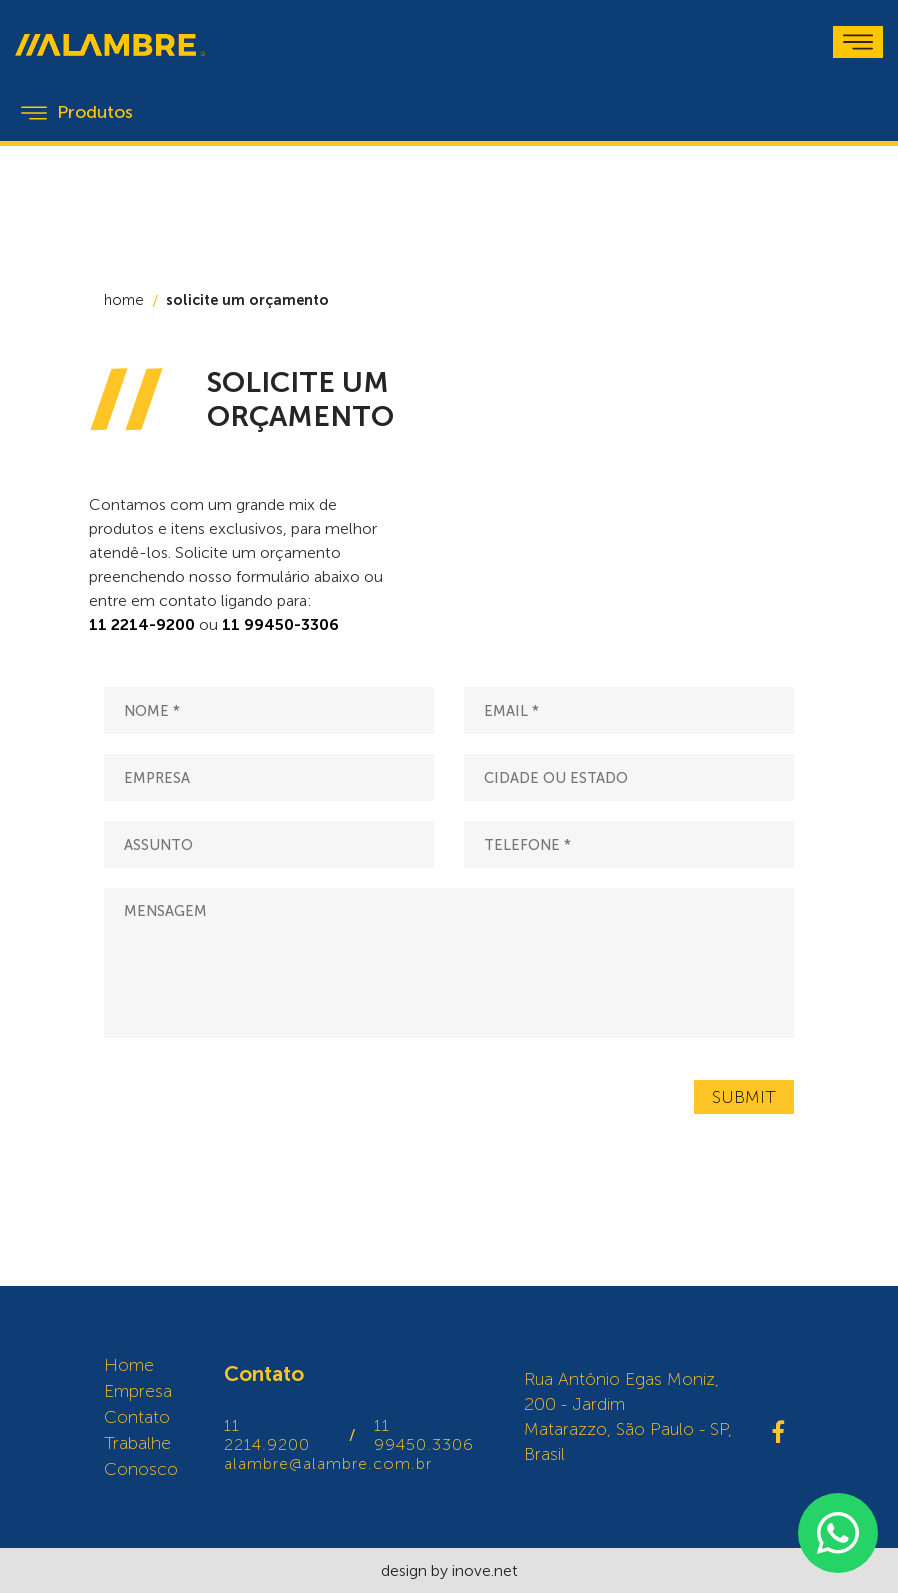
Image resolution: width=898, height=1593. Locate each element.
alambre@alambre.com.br (328, 1463)
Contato (137, 1417)
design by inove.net (449, 1570)
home (124, 300)
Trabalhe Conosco (141, 1456)
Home (129, 1365)
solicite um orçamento (247, 300)
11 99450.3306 (424, 1435)
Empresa (138, 1391)
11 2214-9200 (142, 624)
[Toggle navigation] (858, 42)
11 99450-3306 (280, 624)
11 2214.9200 (267, 1435)
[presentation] (256, 1097)
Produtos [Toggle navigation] (77, 113)
